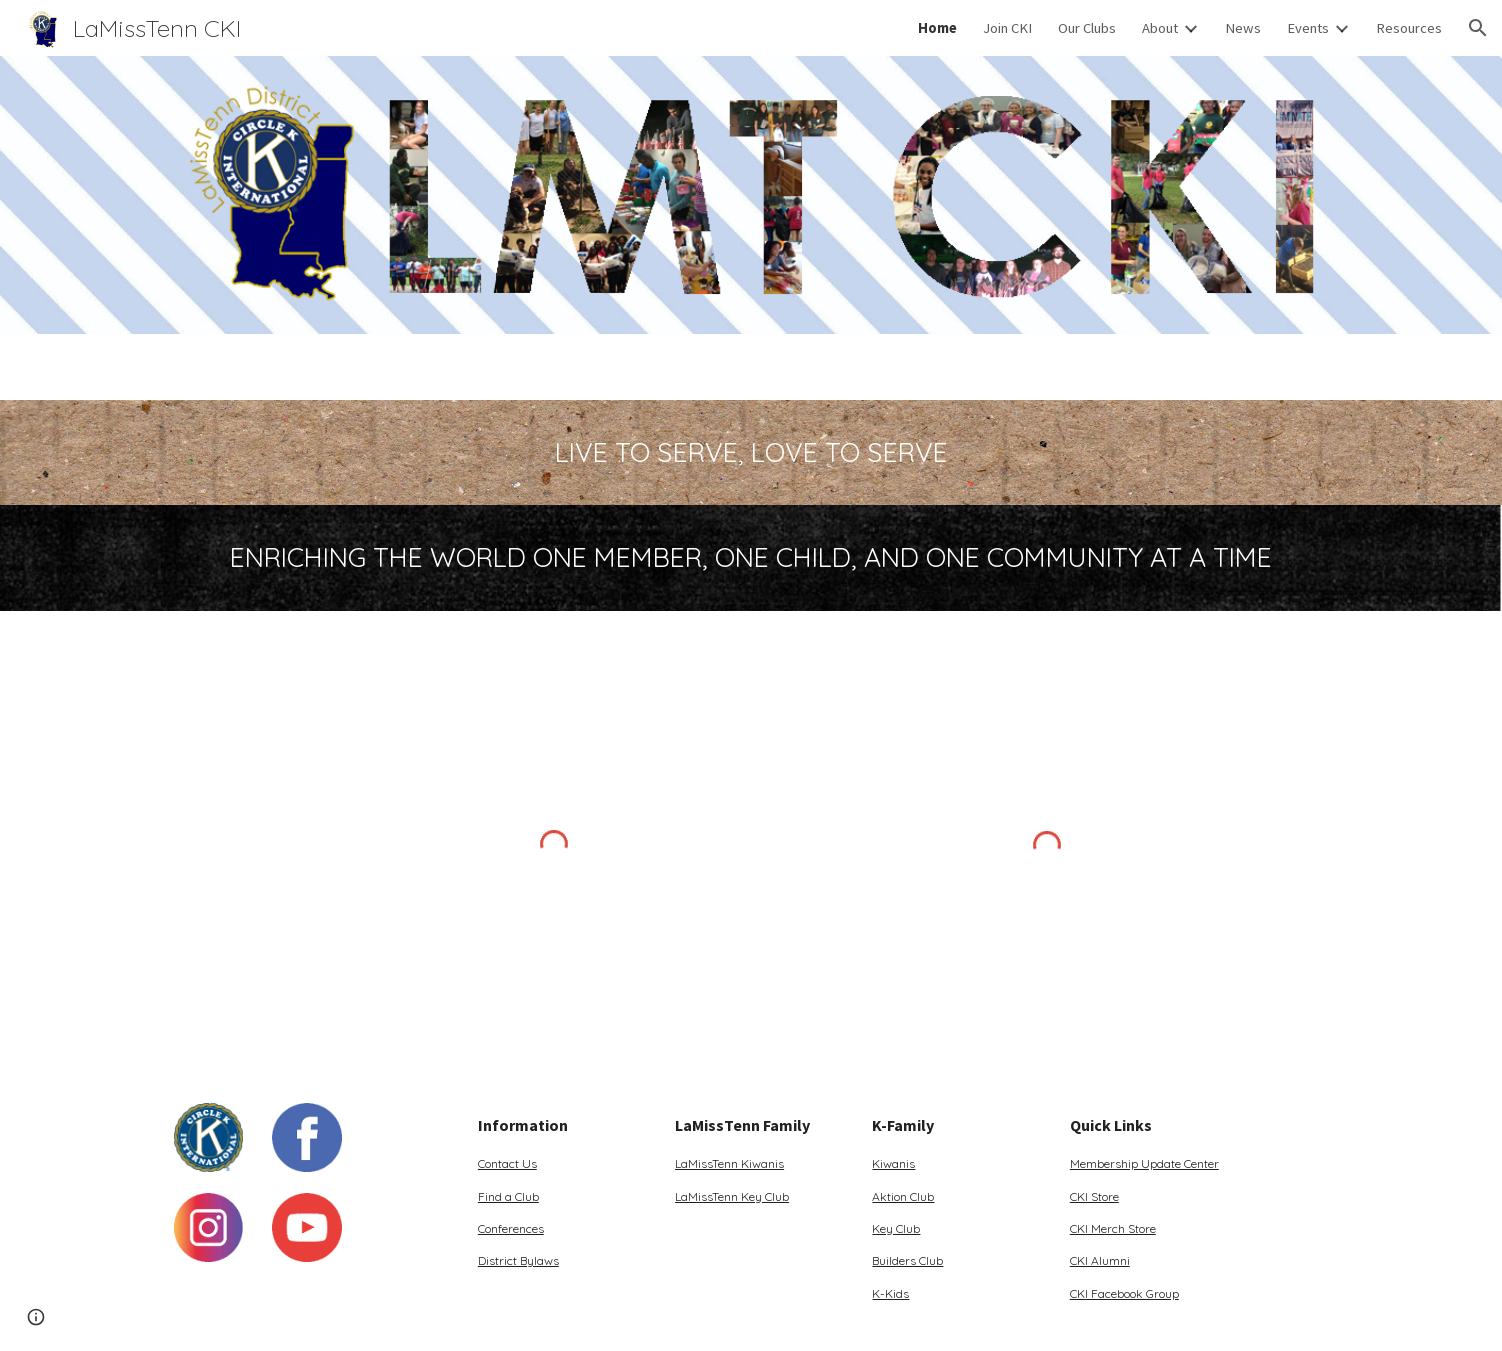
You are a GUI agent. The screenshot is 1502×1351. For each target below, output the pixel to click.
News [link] (1243, 28)
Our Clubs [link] (1087, 28)
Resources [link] (1409, 28)
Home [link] (937, 28)
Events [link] (1308, 28)
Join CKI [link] (1007, 28)
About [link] (1160, 28)
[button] (1478, 28)
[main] (751, 453)
